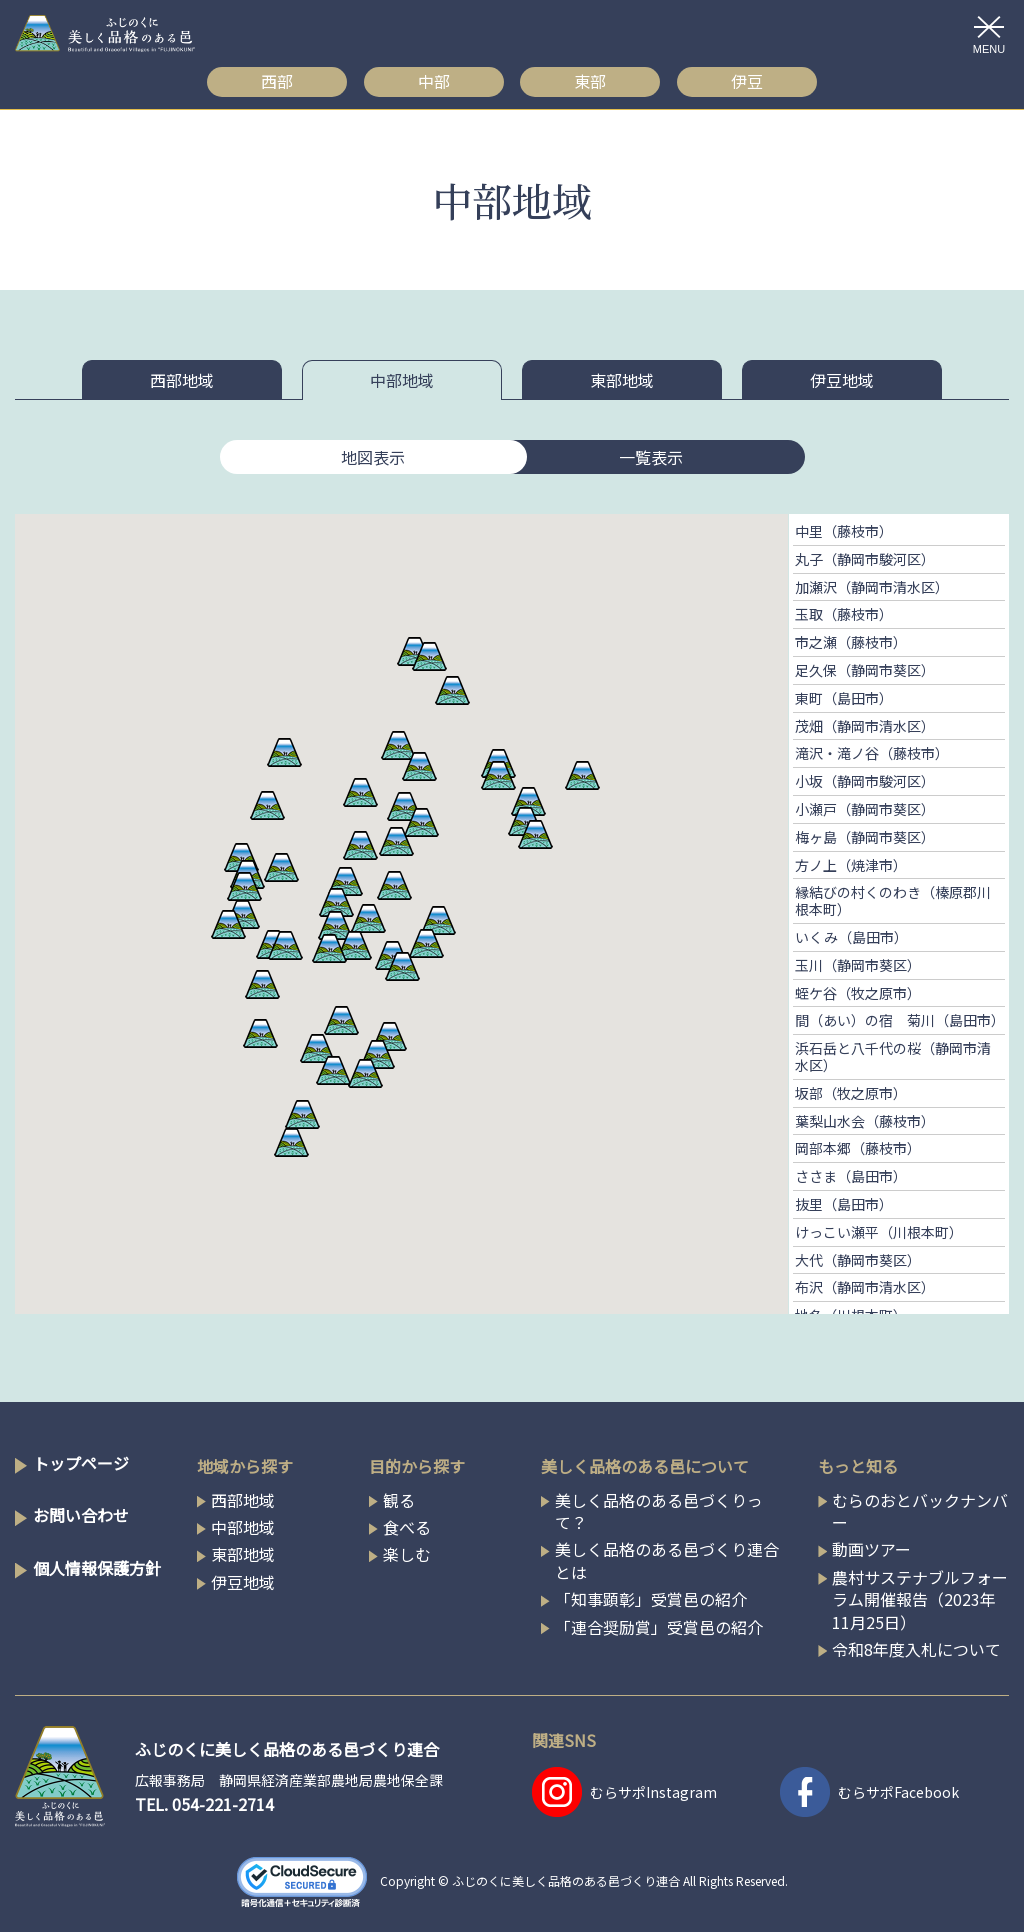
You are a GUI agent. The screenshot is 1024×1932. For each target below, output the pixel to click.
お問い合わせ (81, 1515)
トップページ (81, 1463)
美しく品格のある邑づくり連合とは (667, 1560)
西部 (277, 81)
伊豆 (747, 81)
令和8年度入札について (916, 1649)
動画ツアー (871, 1549)
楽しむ (407, 1554)
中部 (434, 81)
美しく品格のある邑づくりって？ (659, 1511)
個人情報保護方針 (97, 1568)
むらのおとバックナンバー (920, 1511)
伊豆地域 (842, 380)
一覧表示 (651, 457)
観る (399, 1500)
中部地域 (402, 380)
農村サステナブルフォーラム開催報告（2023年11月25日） (920, 1599)
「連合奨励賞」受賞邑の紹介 (659, 1627)
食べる (407, 1527)
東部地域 (622, 380)
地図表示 (373, 457)
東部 (590, 81)
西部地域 (182, 380)
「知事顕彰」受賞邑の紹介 (651, 1599)
